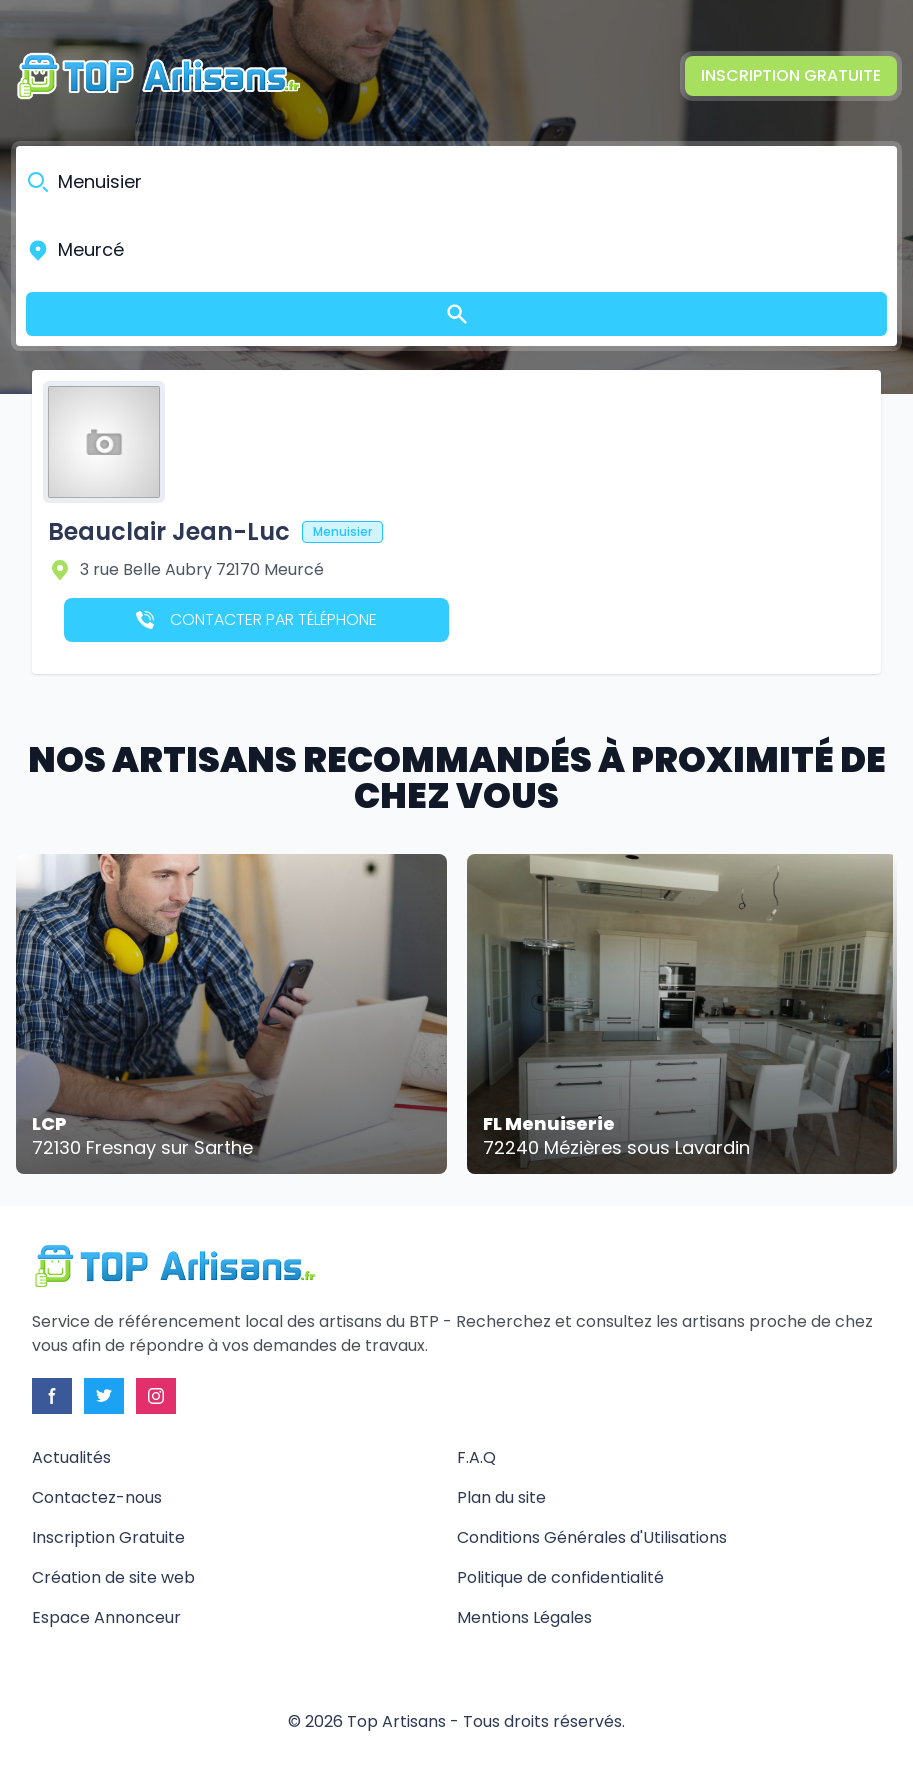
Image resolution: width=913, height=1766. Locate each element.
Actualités (71, 1457)
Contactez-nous (97, 1497)
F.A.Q (476, 1457)
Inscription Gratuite (791, 75)
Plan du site (501, 1497)
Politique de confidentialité (560, 1577)
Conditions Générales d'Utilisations (592, 1537)
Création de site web (113, 1577)
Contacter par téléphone (256, 619)
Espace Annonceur (106, 1617)
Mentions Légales (524, 1617)
